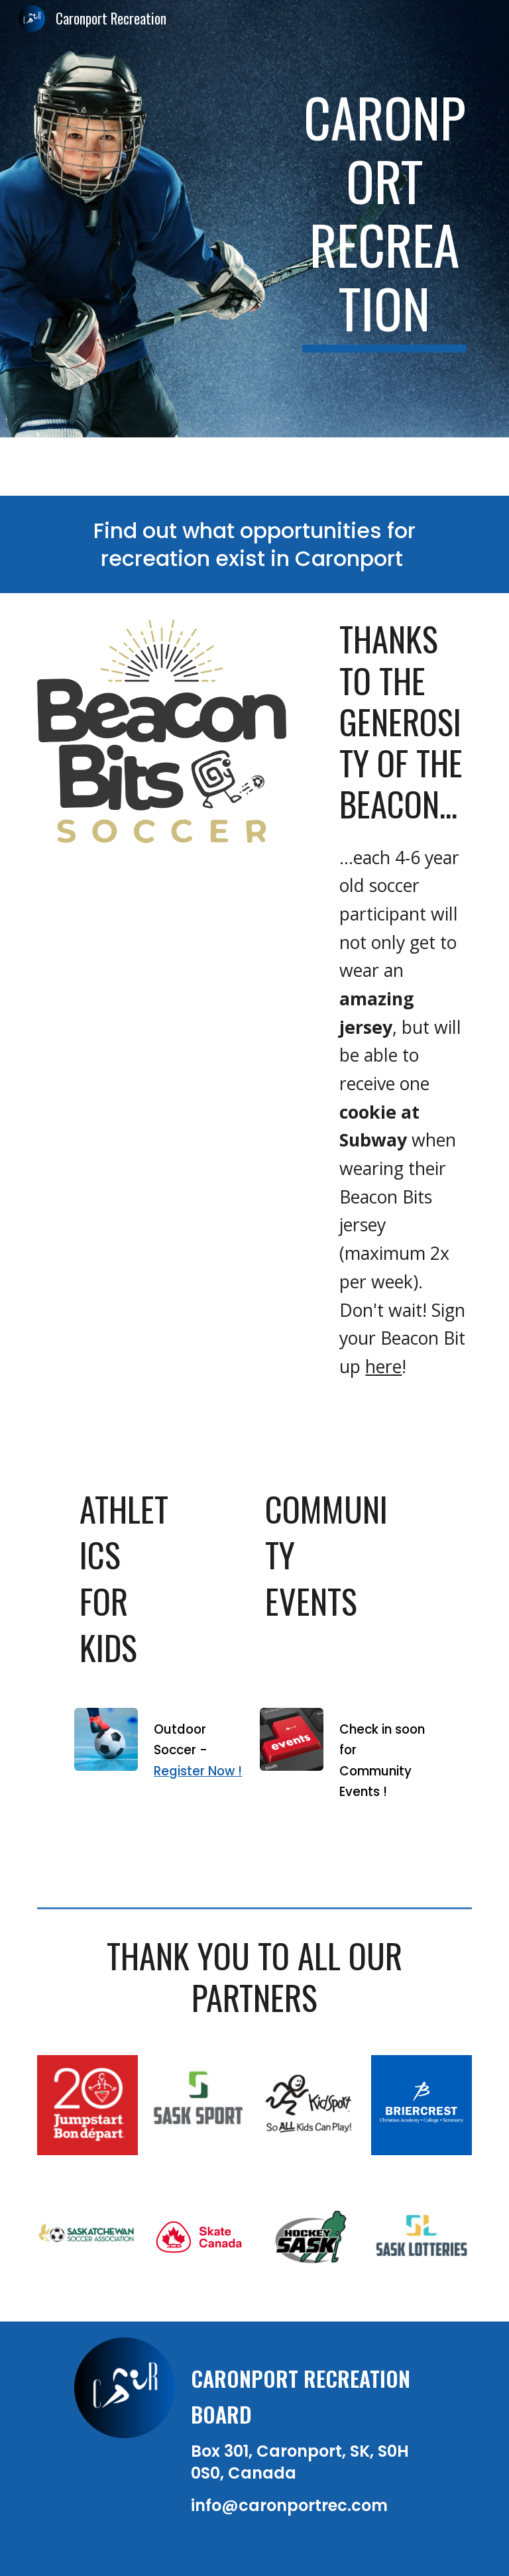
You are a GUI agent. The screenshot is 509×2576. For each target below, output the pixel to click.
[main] (384, 219)
